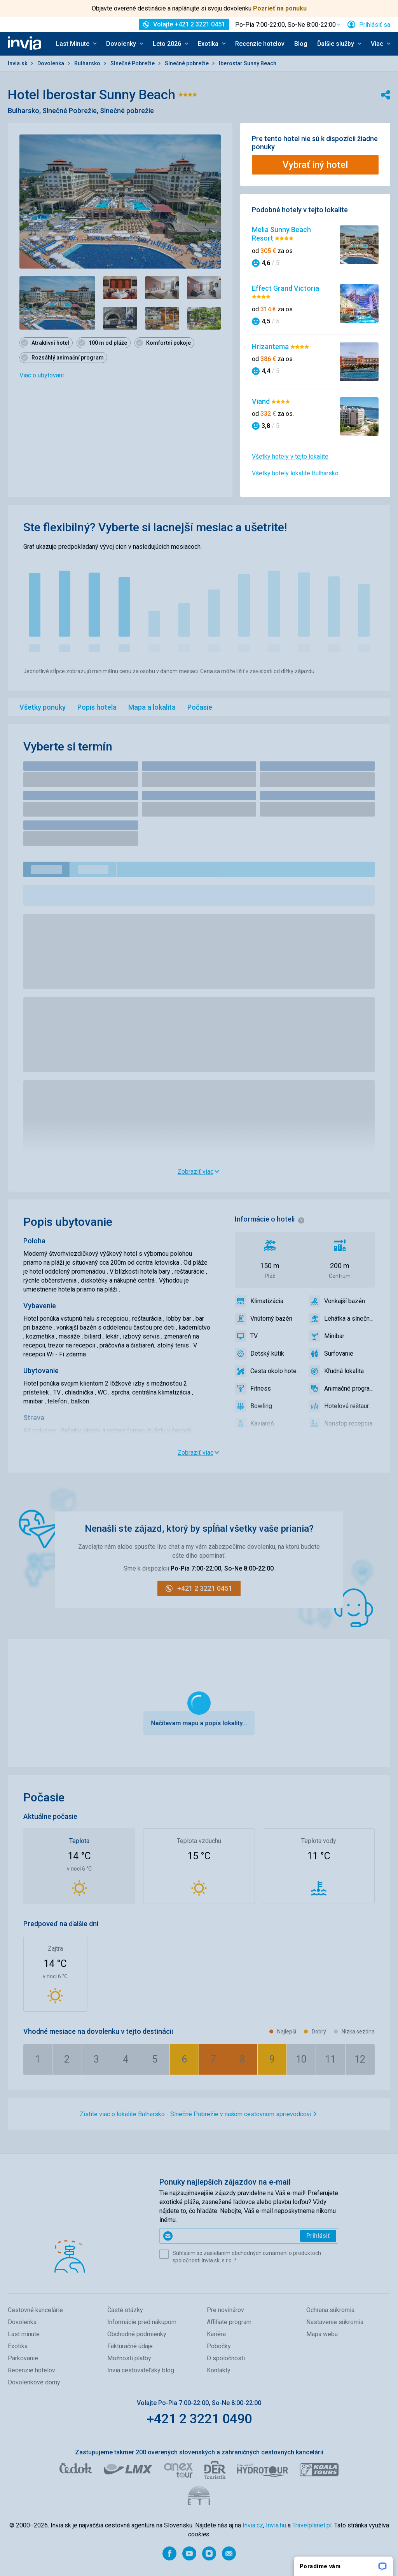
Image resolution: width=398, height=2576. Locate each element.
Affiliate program (229, 2322)
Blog (300, 43)
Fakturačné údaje (130, 2346)
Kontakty (218, 2370)
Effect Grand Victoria (285, 288)
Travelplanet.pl (312, 2525)
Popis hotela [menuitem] (97, 707)
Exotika (18, 2346)
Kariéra (216, 2334)
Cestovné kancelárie (35, 2310)
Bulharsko (87, 63)
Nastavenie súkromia (334, 2322)
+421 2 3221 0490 (199, 2418)
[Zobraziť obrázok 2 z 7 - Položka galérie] (120, 287)
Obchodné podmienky (136, 2334)
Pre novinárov (225, 2310)
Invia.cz (253, 2525)
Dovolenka (51, 63)
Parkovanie (23, 2358)
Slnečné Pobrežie (133, 63)
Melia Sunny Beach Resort (281, 233)
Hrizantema (271, 346)
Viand (261, 401)
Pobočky (219, 2346)
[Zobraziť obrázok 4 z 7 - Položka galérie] (204, 287)
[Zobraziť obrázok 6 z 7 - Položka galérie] (162, 318)
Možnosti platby (129, 2358)
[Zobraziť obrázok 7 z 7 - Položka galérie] (204, 318)
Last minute (24, 2334)
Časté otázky (125, 2310)
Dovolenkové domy (34, 2382)
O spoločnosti (226, 2358)
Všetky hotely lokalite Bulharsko (295, 473)
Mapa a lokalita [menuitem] (152, 707)
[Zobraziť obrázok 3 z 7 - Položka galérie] (162, 287)
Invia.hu (276, 2525)
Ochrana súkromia (330, 2310)
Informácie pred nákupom (141, 2322)
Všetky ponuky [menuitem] (42, 707)
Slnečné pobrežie (187, 63)
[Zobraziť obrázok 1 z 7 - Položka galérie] (57, 303)
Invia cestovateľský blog (140, 2370)
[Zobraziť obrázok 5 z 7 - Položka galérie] (120, 318)
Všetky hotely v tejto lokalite (290, 456)
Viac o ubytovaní (41, 375)
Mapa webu (322, 2334)
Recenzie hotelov (260, 43)
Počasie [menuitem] (199, 707)
